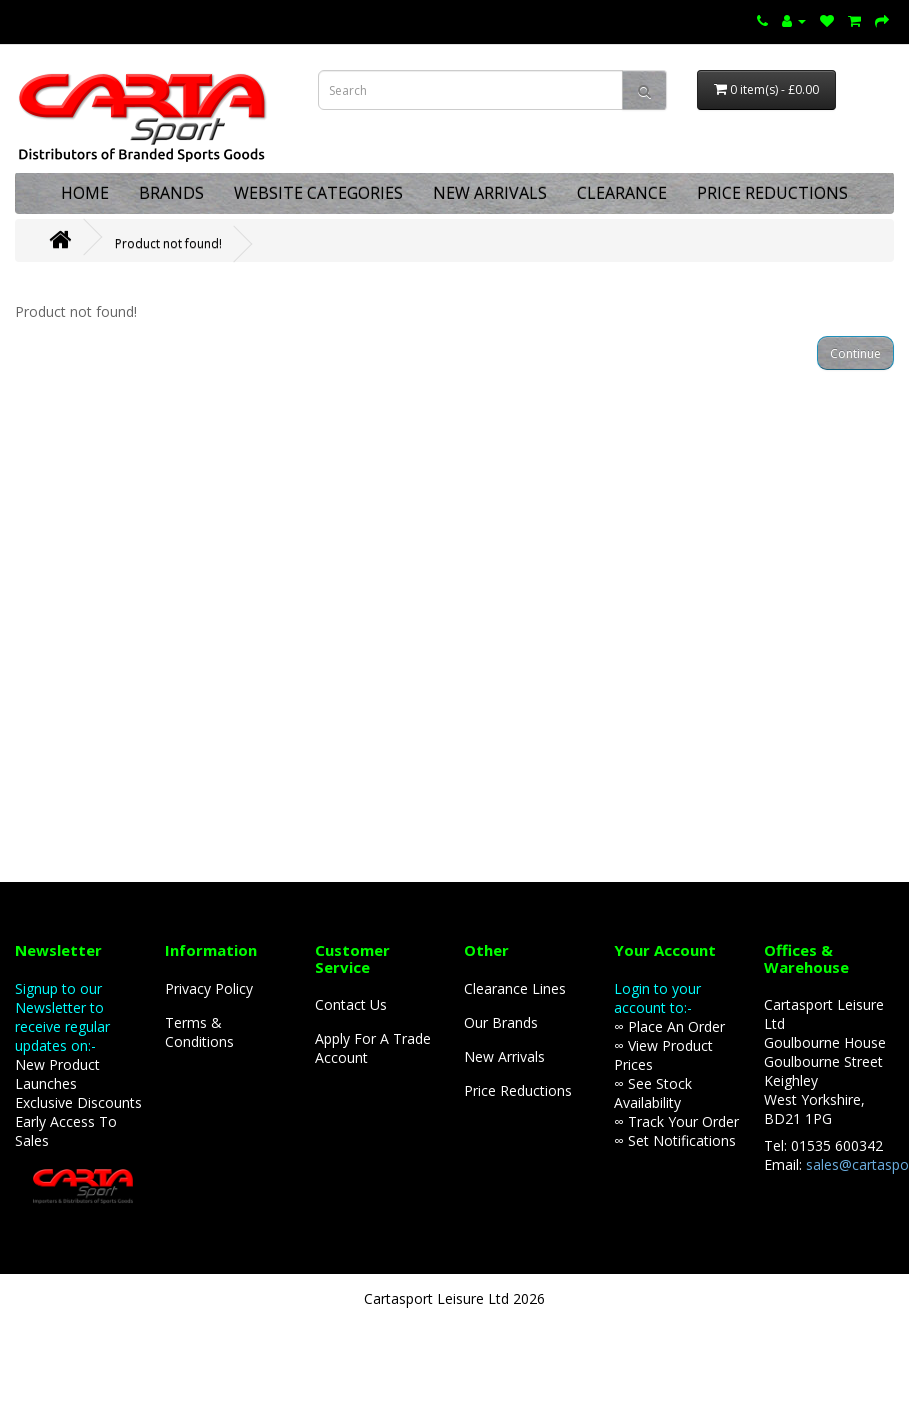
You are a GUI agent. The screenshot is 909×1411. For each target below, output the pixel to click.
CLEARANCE (622, 193)
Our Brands (501, 1022)
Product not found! (168, 243)
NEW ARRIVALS (490, 193)
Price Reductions (518, 1090)
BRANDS (171, 193)
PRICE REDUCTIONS (772, 193)
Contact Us (351, 1004)
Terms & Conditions (199, 1032)
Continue (855, 353)
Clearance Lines (515, 988)
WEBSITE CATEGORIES (318, 193)
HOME (85, 193)
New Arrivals (504, 1056)
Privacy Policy (209, 988)
